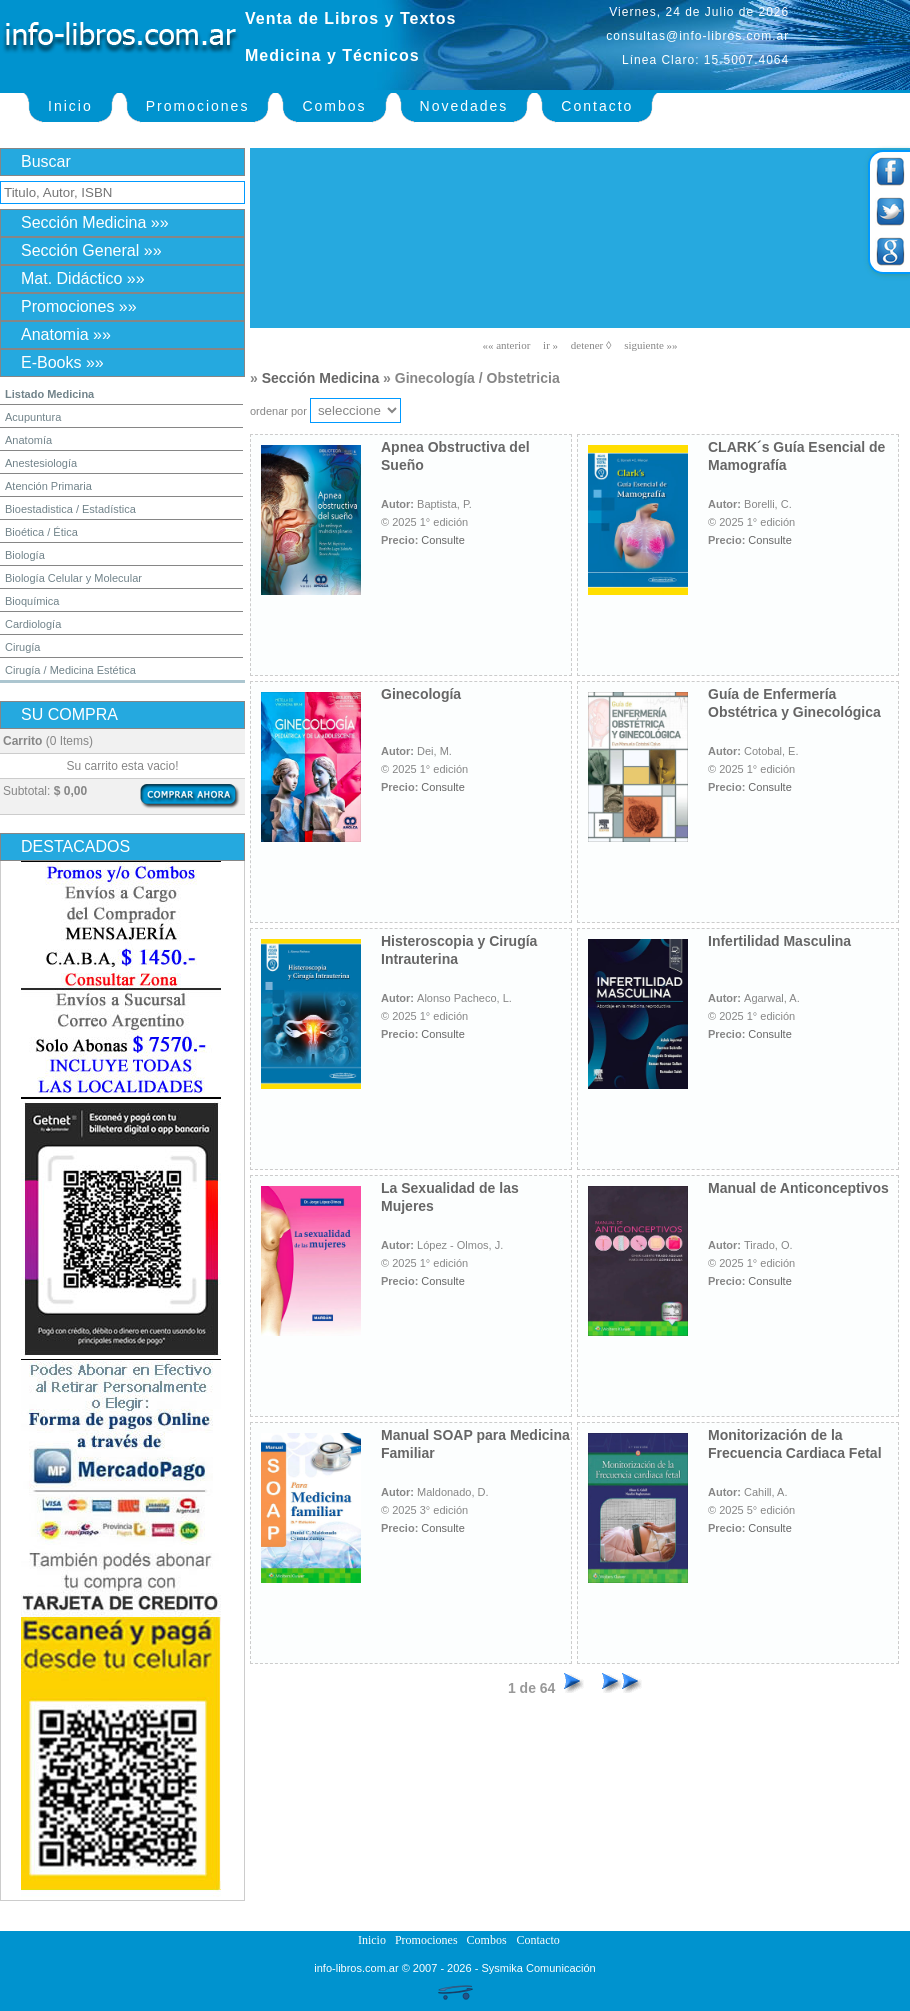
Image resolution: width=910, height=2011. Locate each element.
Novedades (464, 106)
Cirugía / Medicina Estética (70, 670)
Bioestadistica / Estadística (70, 509)
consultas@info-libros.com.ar (697, 36)
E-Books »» (62, 362)
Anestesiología (41, 463)
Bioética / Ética (41, 532)
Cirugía (22, 647)
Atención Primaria (48, 486)
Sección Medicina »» (95, 222)
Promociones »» (79, 306)
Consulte (442, 540)
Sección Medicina (320, 378)
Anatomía (28, 440)
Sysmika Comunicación (538, 1968)
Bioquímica (32, 601)
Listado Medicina (49, 394)
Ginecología (421, 694)
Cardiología (33, 624)
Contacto (597, 106)
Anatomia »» (66, 334)
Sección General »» (91, 250)
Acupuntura (33, 417)
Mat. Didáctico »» (83, 278)
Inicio (70, 106)
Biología (25, 555)
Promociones (198, 106)
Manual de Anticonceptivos (798, 1188)
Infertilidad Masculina (779, 941)
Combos (334, 106)
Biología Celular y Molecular (73, 578)
